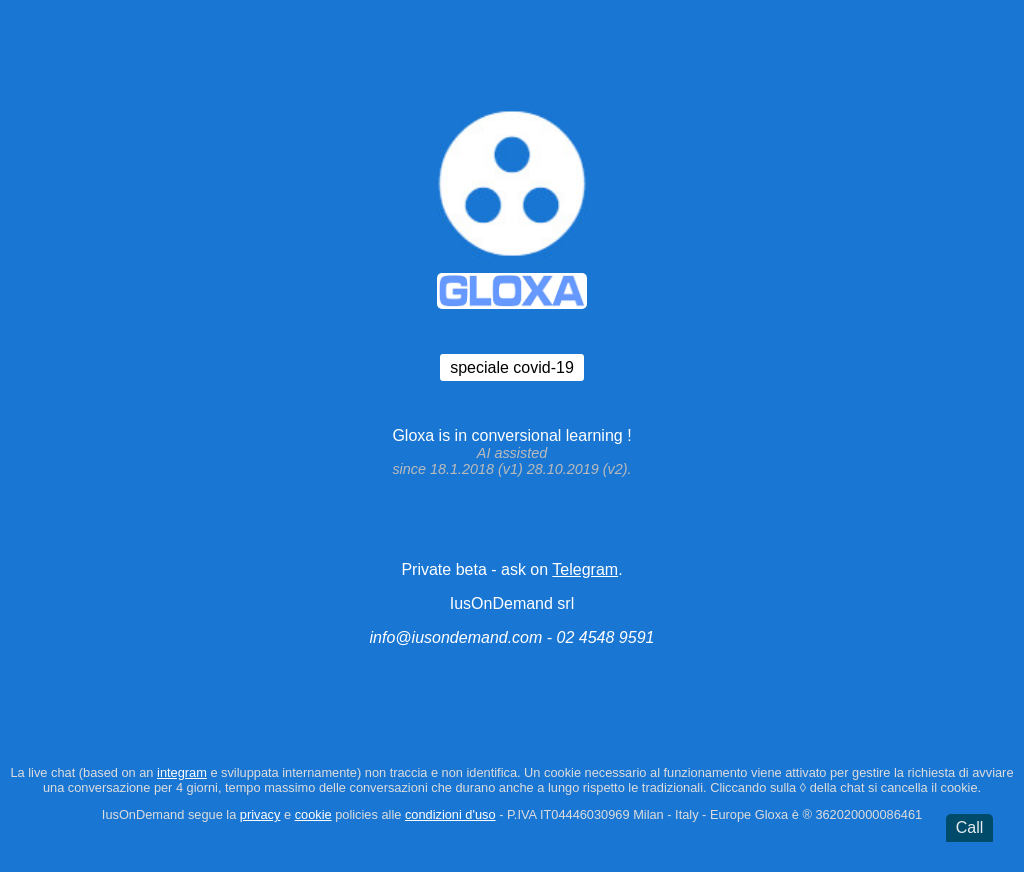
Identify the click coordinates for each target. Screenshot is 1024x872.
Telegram (585, 569)
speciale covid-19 (512, 367)
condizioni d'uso (450, 814)
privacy (260, 814)
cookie (313, 814)
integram (182, 772)
